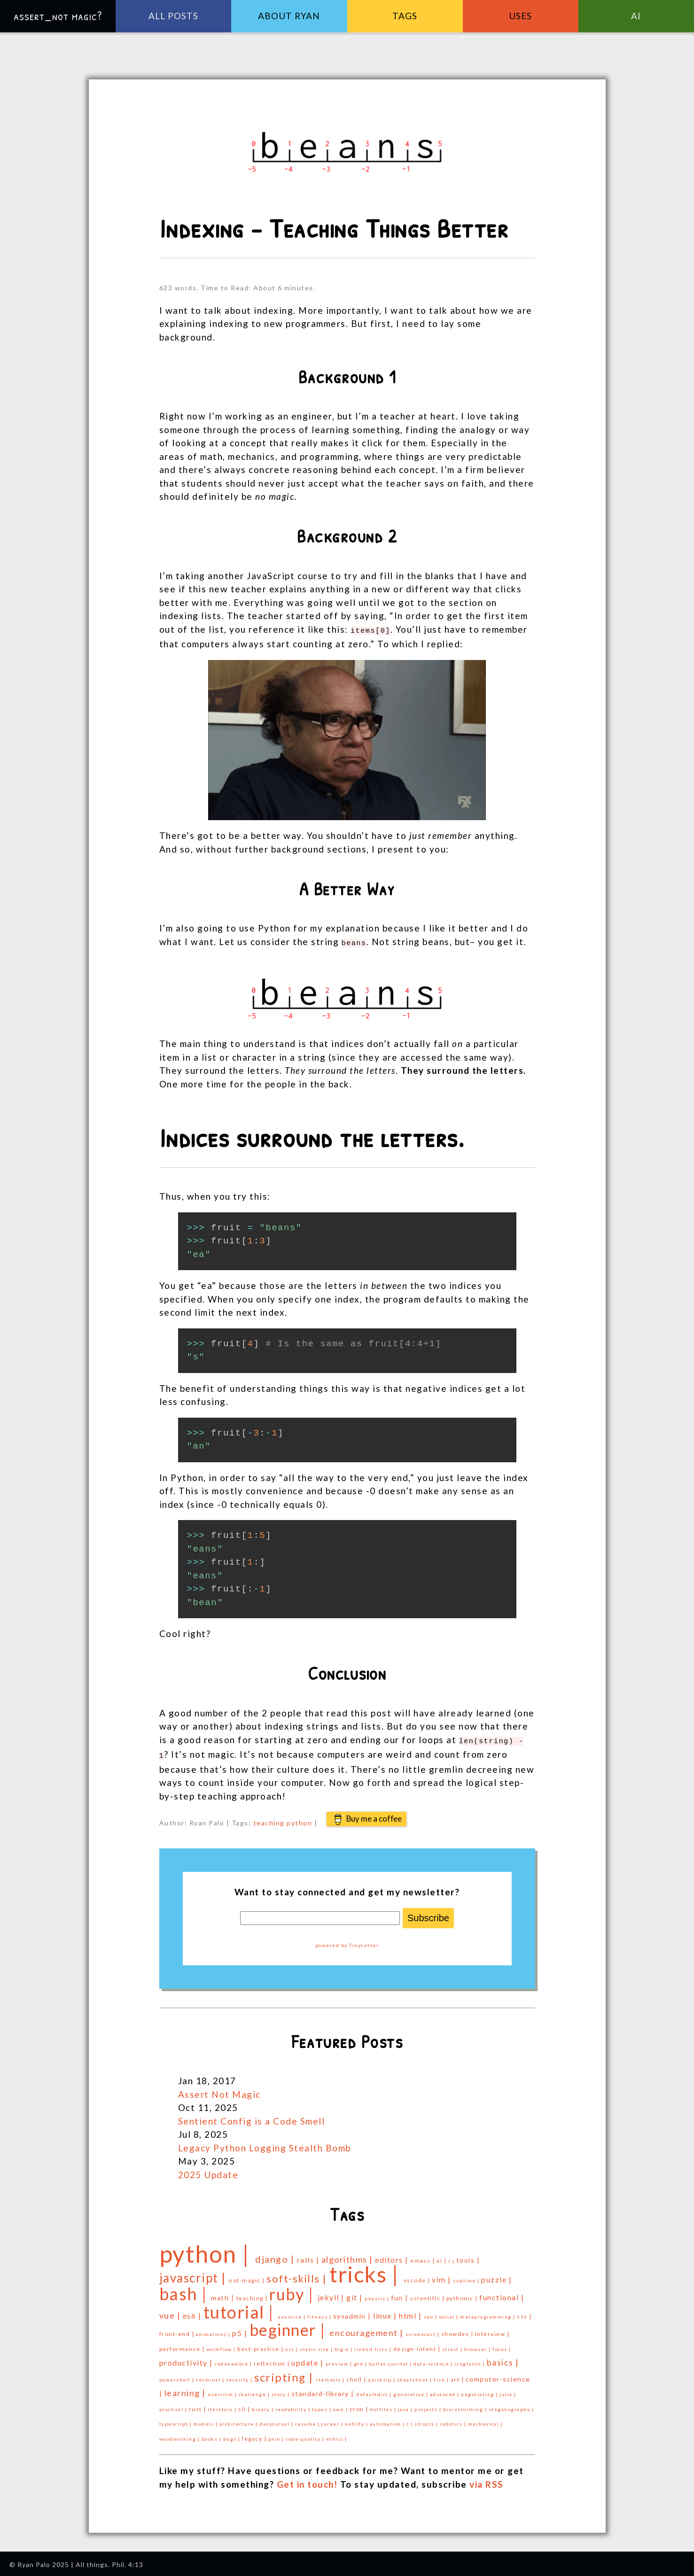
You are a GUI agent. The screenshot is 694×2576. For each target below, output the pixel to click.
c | (410, 2420)
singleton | (470, 2360)
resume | (308, 2420)
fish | (442, 2376)
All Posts (173, 15)
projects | (428, 2405)
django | (276, 2255)
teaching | (253, 2294)
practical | (174, 2405)
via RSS (486, 2480)
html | (411, 2311)
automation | (388, 2420)
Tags (404, 15)
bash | (185, 2290)
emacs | (423, 2256)
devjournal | (277, 2420)
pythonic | (463, 2294)
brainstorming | (466, 2405)
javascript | (194, 2273)
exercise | (292, 2313)
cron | (360, 2405)
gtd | (361, 2360)
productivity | (187, 2358)
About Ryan (289, 15)
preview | (340, 2360)
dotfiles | (384, 2405)
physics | (378, 2294)
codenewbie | (234, 2360)
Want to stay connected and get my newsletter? (347, 1888)
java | (406, 2405)
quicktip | (382, 2376)
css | (524, 2312)
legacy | (255, 2434)
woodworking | (180, 2435)
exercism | (223, 2390)
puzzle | (496, 2275)
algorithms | (348, 2255)
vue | (171, 2311)
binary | (263, 2405)
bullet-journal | (391, 2360)
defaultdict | (374, 2390)
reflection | (273, 2359)
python (299, 1819)
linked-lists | (373, 2345)
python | (207, 2250)
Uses (520, 15)
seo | (431, 2313)
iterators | (223, 2405)
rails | (309, 2255)
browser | (478, 2345)
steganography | (511, 2405)
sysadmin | (353, 2312)
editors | (392, 2255)
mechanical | (485, 2420)
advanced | (445, 2390)
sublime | (467, 2277)
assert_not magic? (58, 16)
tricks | (366, 2270)
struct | (453, 2345)
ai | (442, 2256)
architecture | (239, 2420)
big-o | (344, 2345)
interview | (492, 2330)
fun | (400, 2294)
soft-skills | (297, 2274)
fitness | (320, 2313)
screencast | (423, 2330)
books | (212, 2435)
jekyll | (332, 2293)
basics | (503, 2358)
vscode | (418, 2276)
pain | (277, 2435)
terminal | (211, 2376)
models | (206, 2420)
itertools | (331, 2376)
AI (636, 15)
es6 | (193, 2311)
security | (240, 2376)
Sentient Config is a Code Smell (251, 2117)
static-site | (317, 2345)
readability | (293, 2405)
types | (322, 2405)
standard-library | (324, 2390)
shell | (357, 2375)
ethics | (336, 2435)
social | (449, 2313)
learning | (186, 2389)
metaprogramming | (488, 2313)
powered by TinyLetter (347, 1941)
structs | (427, 2420)
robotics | (454, 2420)
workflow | (222, 2345)
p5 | (241, 2329)
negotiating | (480, 2390)
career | (333, 2420)
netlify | (357, 2420)
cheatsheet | (415, 2376)
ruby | (293, 2290)
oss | (292, 2345)
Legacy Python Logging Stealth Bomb (264, 2144)
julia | (507, 2390)
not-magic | (247, 2276)
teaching (269, 1819)
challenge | (255, 2390)
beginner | (290, 2325)
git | (355, 2293)
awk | (341, 2405)
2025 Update (208, 2170)
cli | (245, 2405)
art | (458, 2375)
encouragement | (367, 2329)
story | (281, 2390)
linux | (386, 2311)
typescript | (176, 2420)
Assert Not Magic (219, 2090)
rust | (198, 2405)
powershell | (177, 2376)
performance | (182, 2345)
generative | (411, 2390)
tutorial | (240, 2308)
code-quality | (306, 2435)
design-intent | (417, 2345)
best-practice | (261, 2345)
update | (308, 2358)
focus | (501, 2345)
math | (223, 2294)
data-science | (433, 2360)
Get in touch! (307, 2480)
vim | (442, 2275)
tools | (468, 2256)
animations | (214, 2330)
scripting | (285, 2373)
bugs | (232, 2435)
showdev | (458, 2330)
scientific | (428, 2294)
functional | (501, 2293)
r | (452, 2257)
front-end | (177, 2330)
